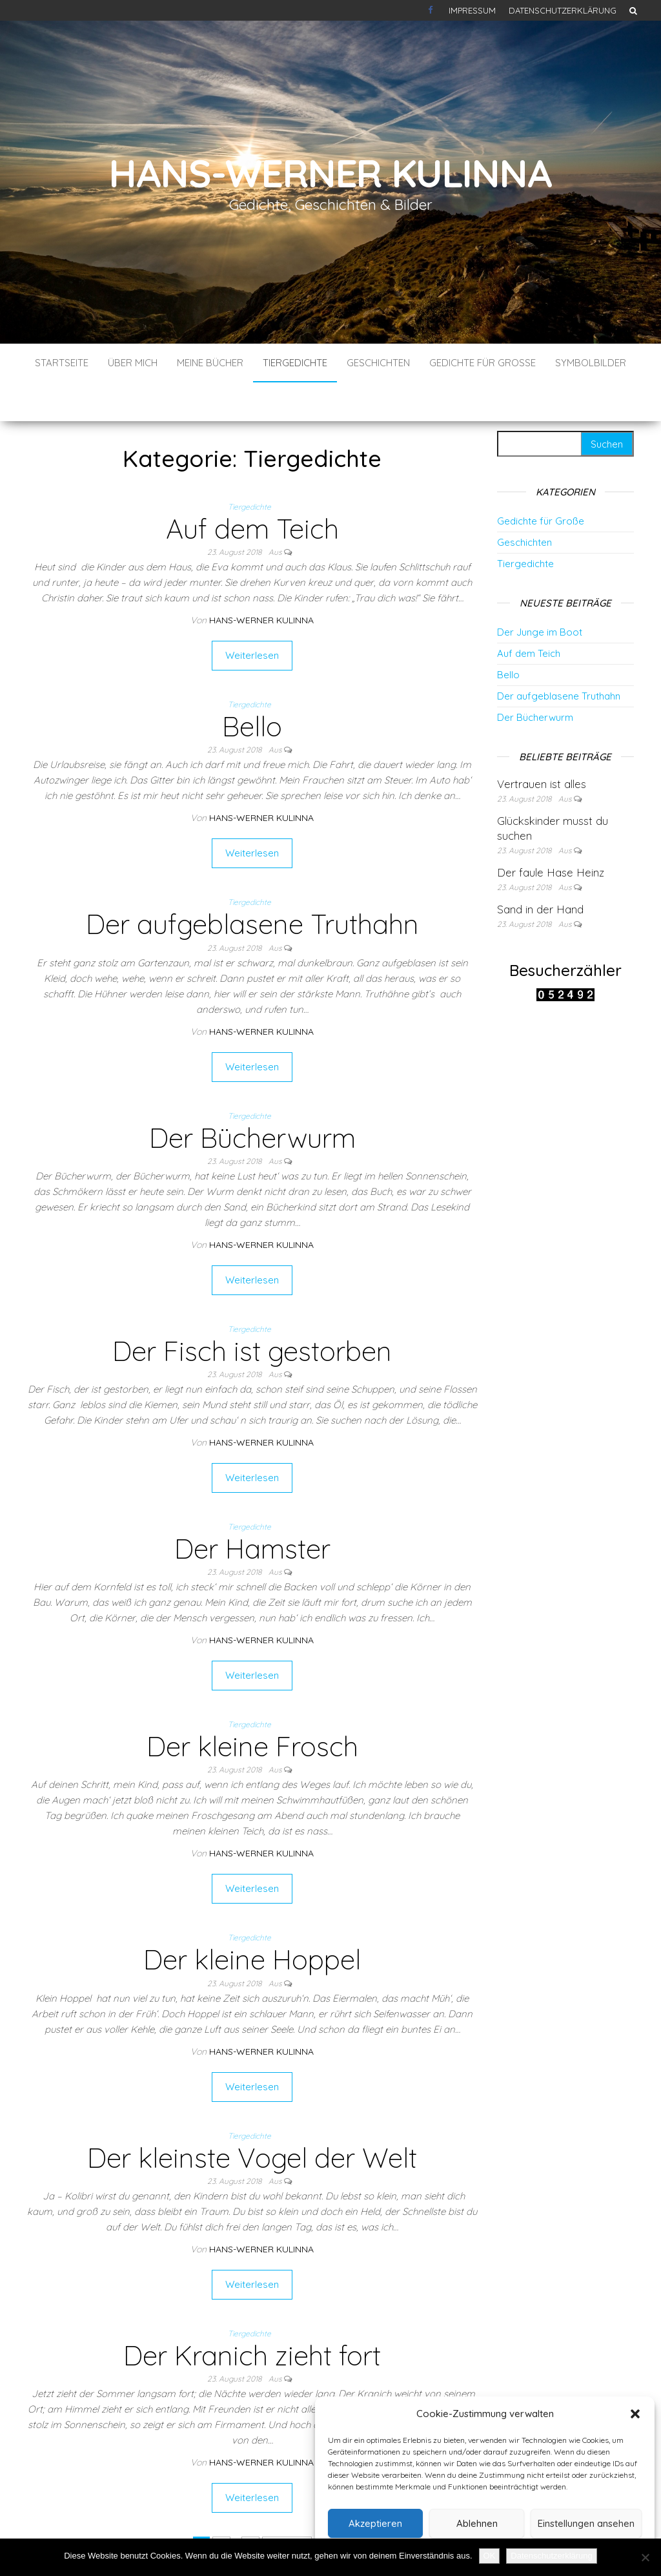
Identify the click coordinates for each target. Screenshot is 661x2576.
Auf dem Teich (252, 490)
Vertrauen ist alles (541, 745)
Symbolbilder (590, 363)
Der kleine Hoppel (252, 1921)
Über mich (133, 363)
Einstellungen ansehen (586, 2523)
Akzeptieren (375, 2523)
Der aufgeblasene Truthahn (252, 885)
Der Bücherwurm (252, 1099)
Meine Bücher (210, 363)
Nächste (287, 2507)
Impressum (472, 10)
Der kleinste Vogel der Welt (252, 2119)
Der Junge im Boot (539, 593)
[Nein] (644, 2557)
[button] (635, 2413)
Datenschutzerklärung (562, 10)
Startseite (61, 363)
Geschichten (378, 363)
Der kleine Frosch (252, 1707)
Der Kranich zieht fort (252, 2317)
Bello (252, 687)
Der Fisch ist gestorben (252, 1312)
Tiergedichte (295, 363)
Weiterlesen (252, 616)
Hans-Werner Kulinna (330, 173)
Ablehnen (477, 2523)
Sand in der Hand (540, 870)
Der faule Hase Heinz (550, 833)
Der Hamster (252, 1510)
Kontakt (432, 10)
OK (489, 2555)
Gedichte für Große (482, 363)
